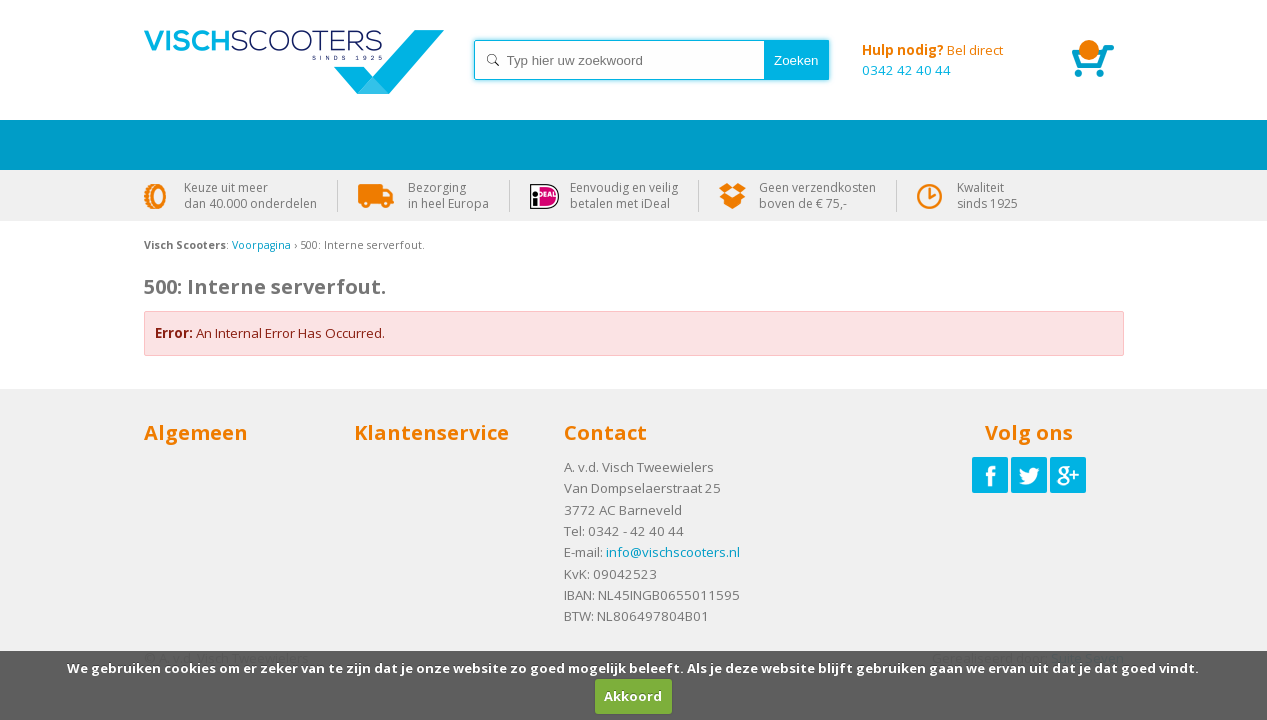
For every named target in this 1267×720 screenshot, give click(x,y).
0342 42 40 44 (952, 59)
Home (294, 80)
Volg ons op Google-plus (1068, 475)
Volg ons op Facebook (990, 475)
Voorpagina (261, 245)
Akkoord (633, 696)
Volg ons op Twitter (1029, 475)
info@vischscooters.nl (673, 552)
